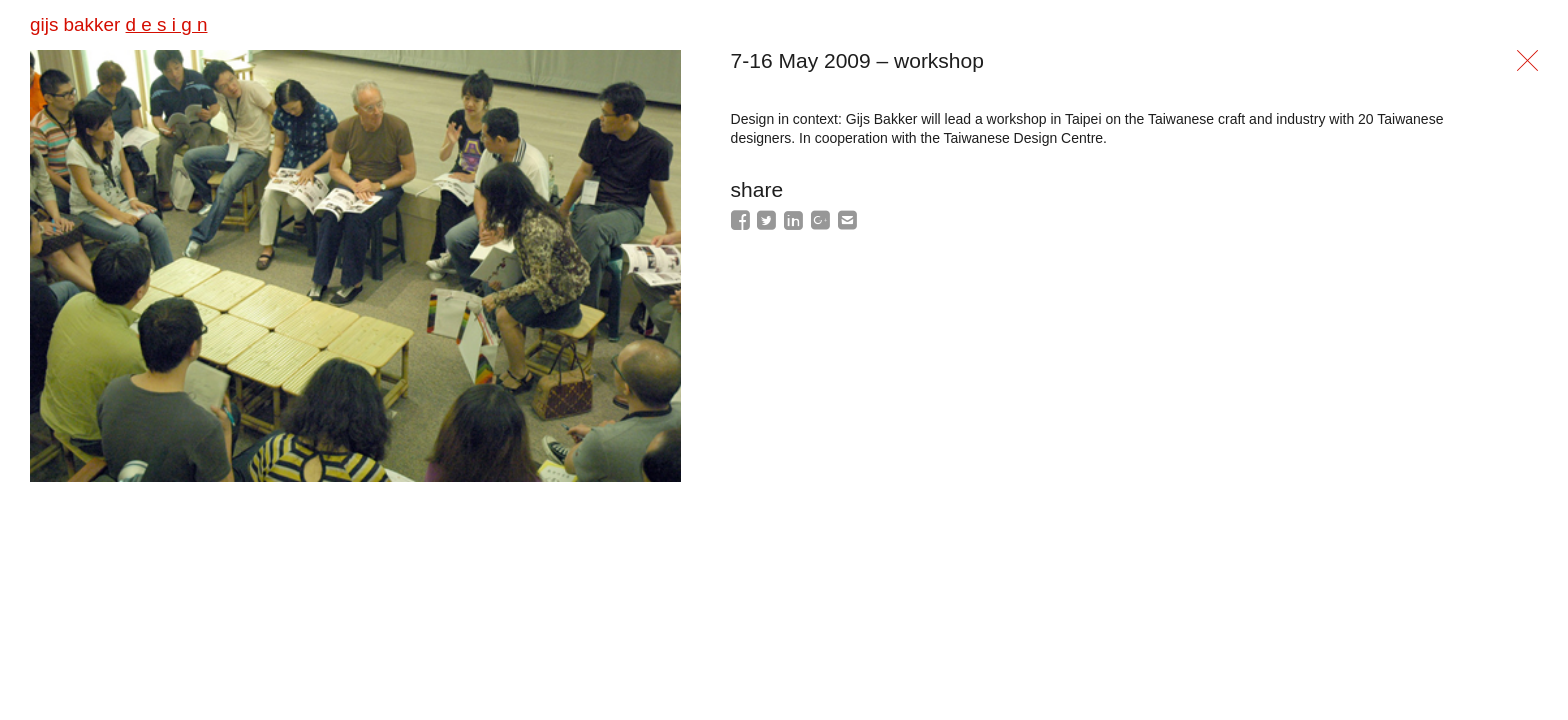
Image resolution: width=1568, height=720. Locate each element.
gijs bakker (118, 24)
